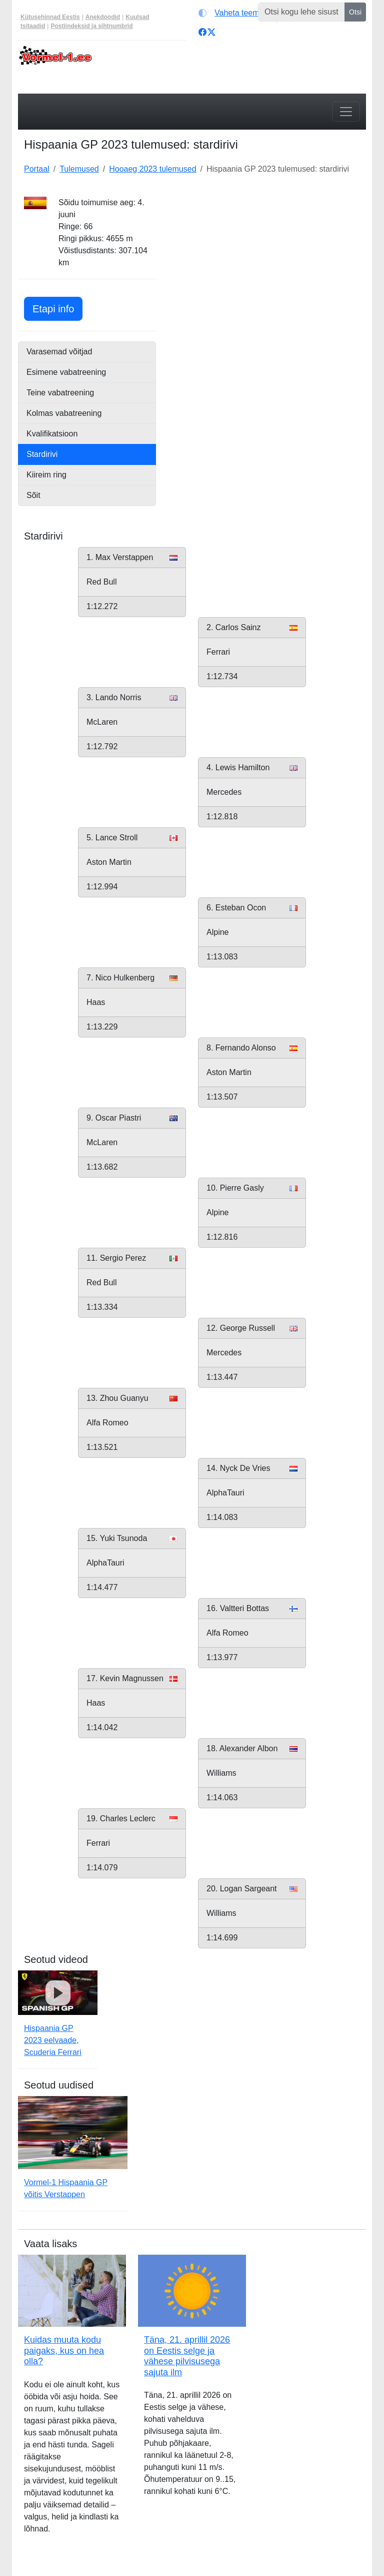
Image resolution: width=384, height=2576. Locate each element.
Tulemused (79, 169)
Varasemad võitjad (59, 351)
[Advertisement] (267, 259)
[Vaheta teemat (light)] (235, 13)
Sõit (33, 495)
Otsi (355, 12)
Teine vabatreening (60, 392)
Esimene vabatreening (66, 372)
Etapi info (57, 307)
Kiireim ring (46, 474)
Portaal (37, 169)
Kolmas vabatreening (64, 413)
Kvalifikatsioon (52, 433)
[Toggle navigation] (346, 112)
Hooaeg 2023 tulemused (152, 169)
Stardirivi (42, 454)
